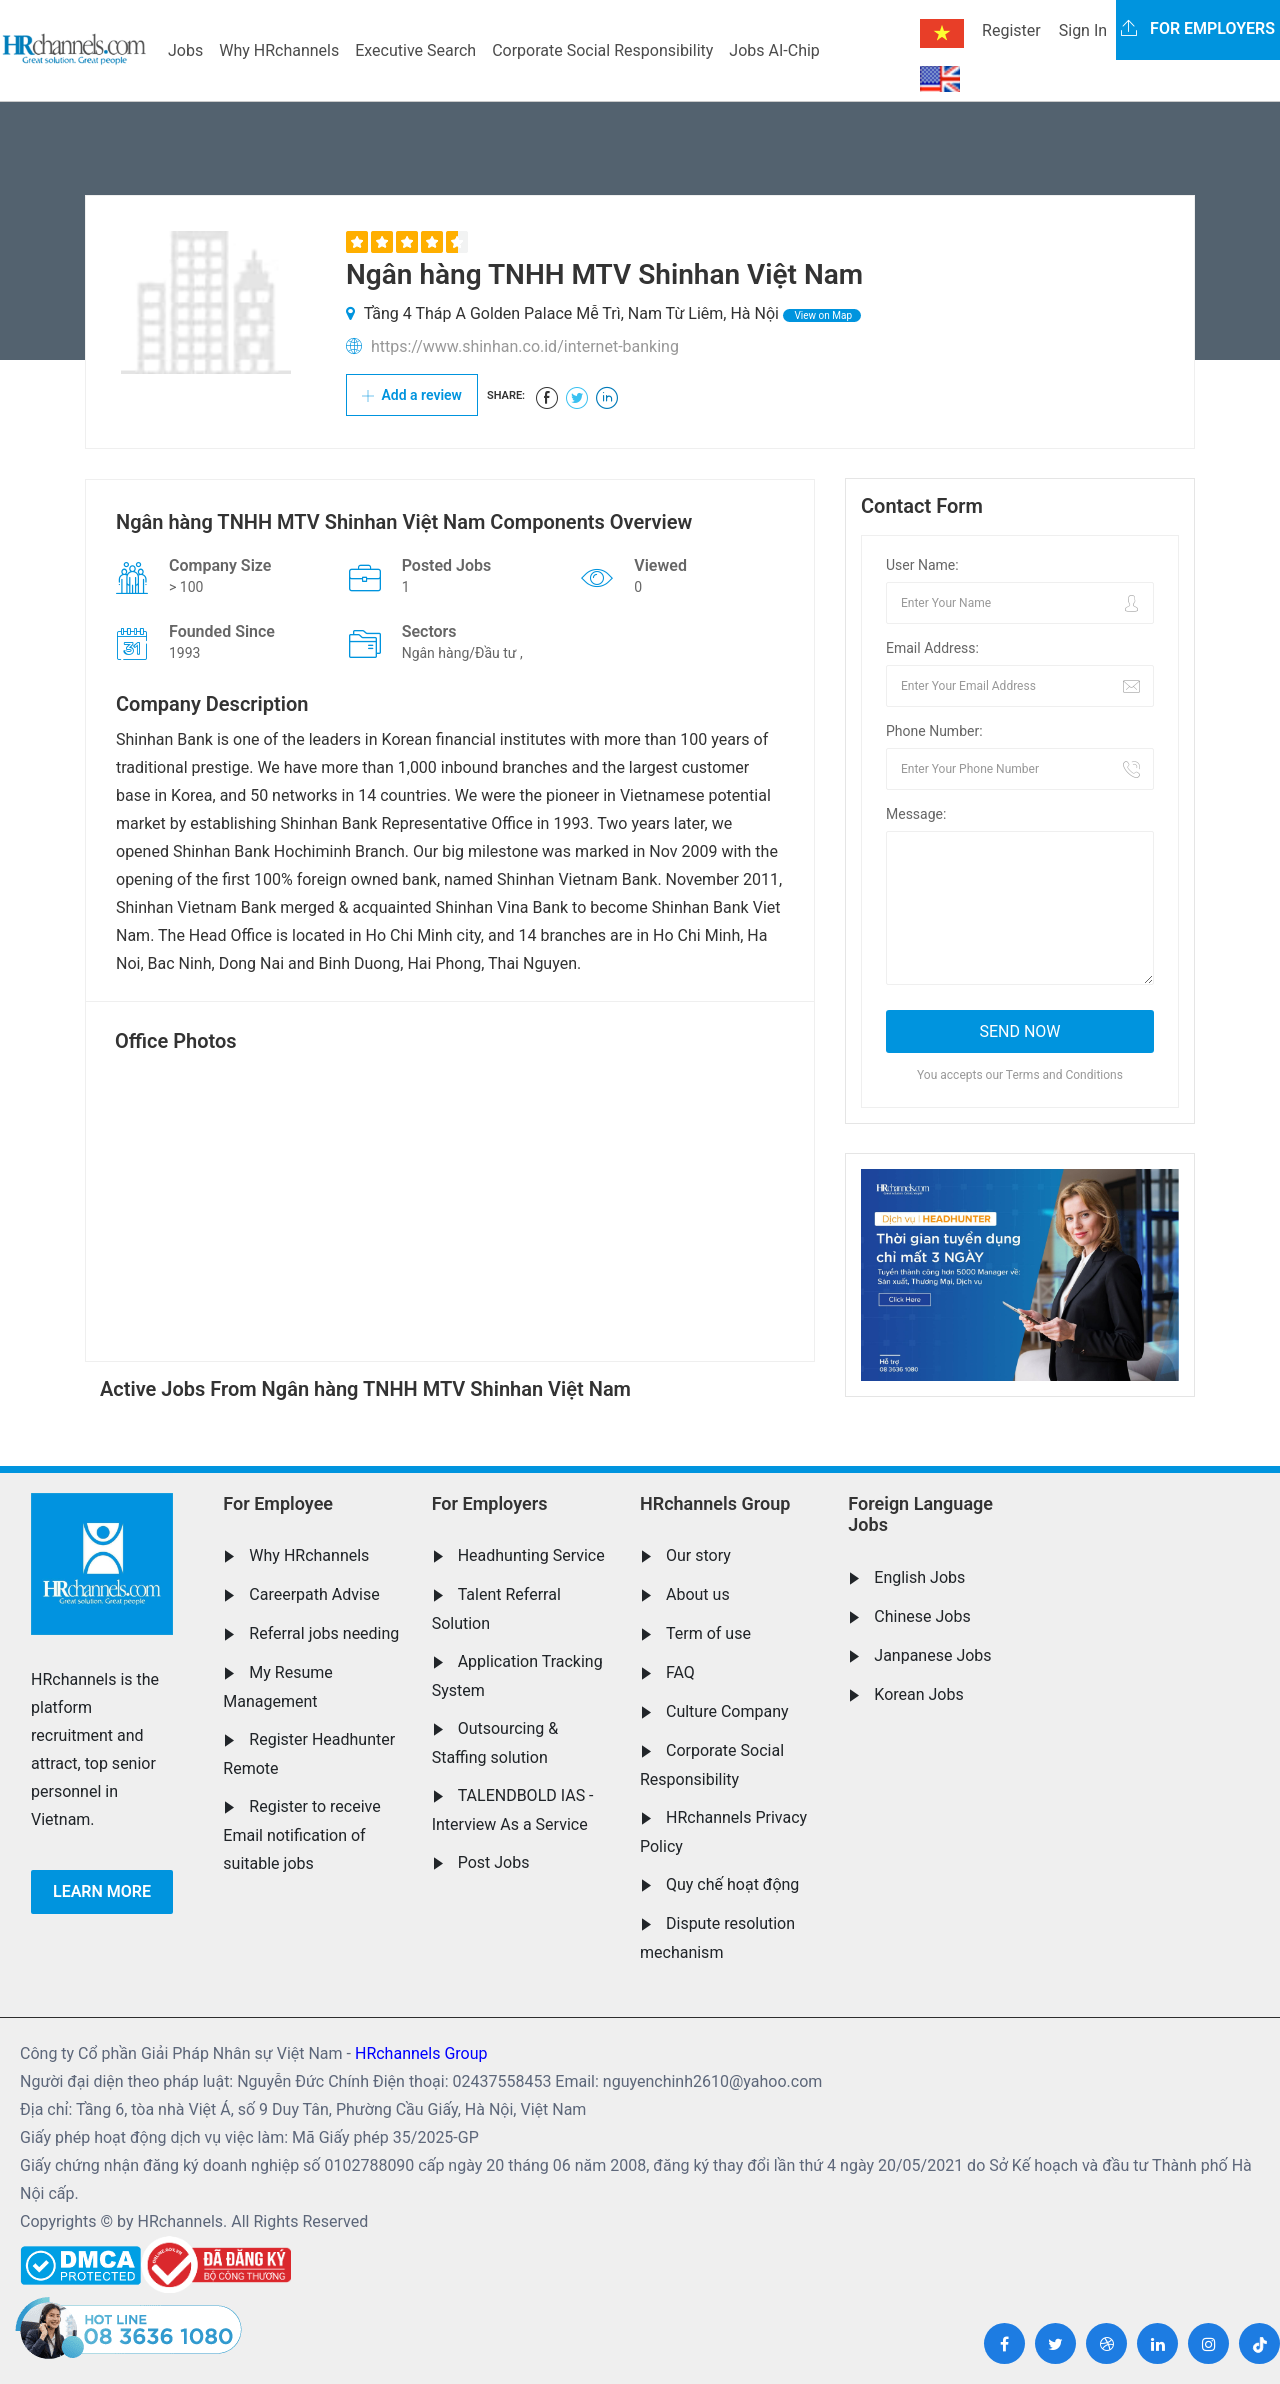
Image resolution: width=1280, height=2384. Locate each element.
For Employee (278, 1503)
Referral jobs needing (324, 1633)
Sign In (1083, 30)
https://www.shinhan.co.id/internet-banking (525, 346)
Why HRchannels (279, 50)
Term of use (708, 1633)
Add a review (412, 395)
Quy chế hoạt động (732, 1884)
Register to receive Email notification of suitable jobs (301, 1835)
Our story (698, 1555)
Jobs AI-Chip (774, 50)
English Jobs (919, 1577)
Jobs (185, 50)
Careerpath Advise (314, 1594)
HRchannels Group (715, 1503)
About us (698, 1594)
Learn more (102, 1891)
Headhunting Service (531, 1555)
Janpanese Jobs (932, 1655)
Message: (916, 814)
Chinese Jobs (922, 1616)
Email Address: (932, 648)
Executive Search (415, 50)
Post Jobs (494, 1862)
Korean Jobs (918, 1694)
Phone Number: (934, 731)
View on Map (822, 315)
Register (1011, 30)
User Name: (922, 565)
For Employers (490, 1503)
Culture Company (727, 1711)
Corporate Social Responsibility (602, 50)
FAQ (680, 1672)
